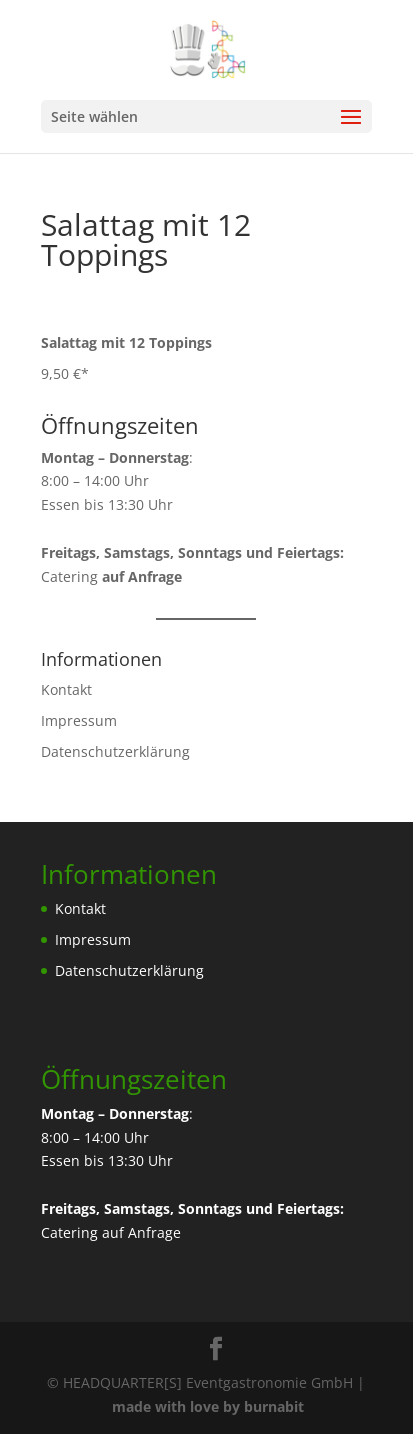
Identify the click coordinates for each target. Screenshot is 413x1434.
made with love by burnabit (208, 1406)
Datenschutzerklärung (115, 751)
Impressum (79, 720)
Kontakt (66, 689)
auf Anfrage (141, 1232)
